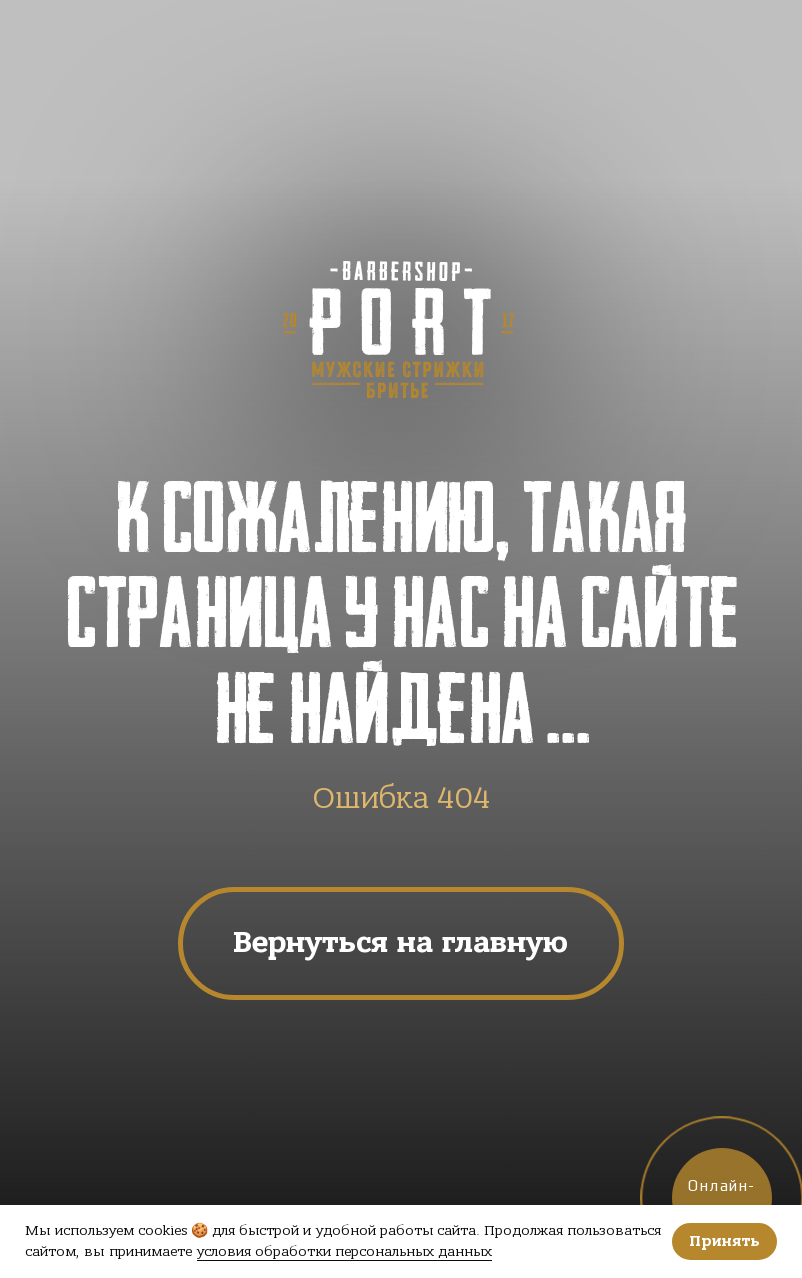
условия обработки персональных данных (344, 1251)
